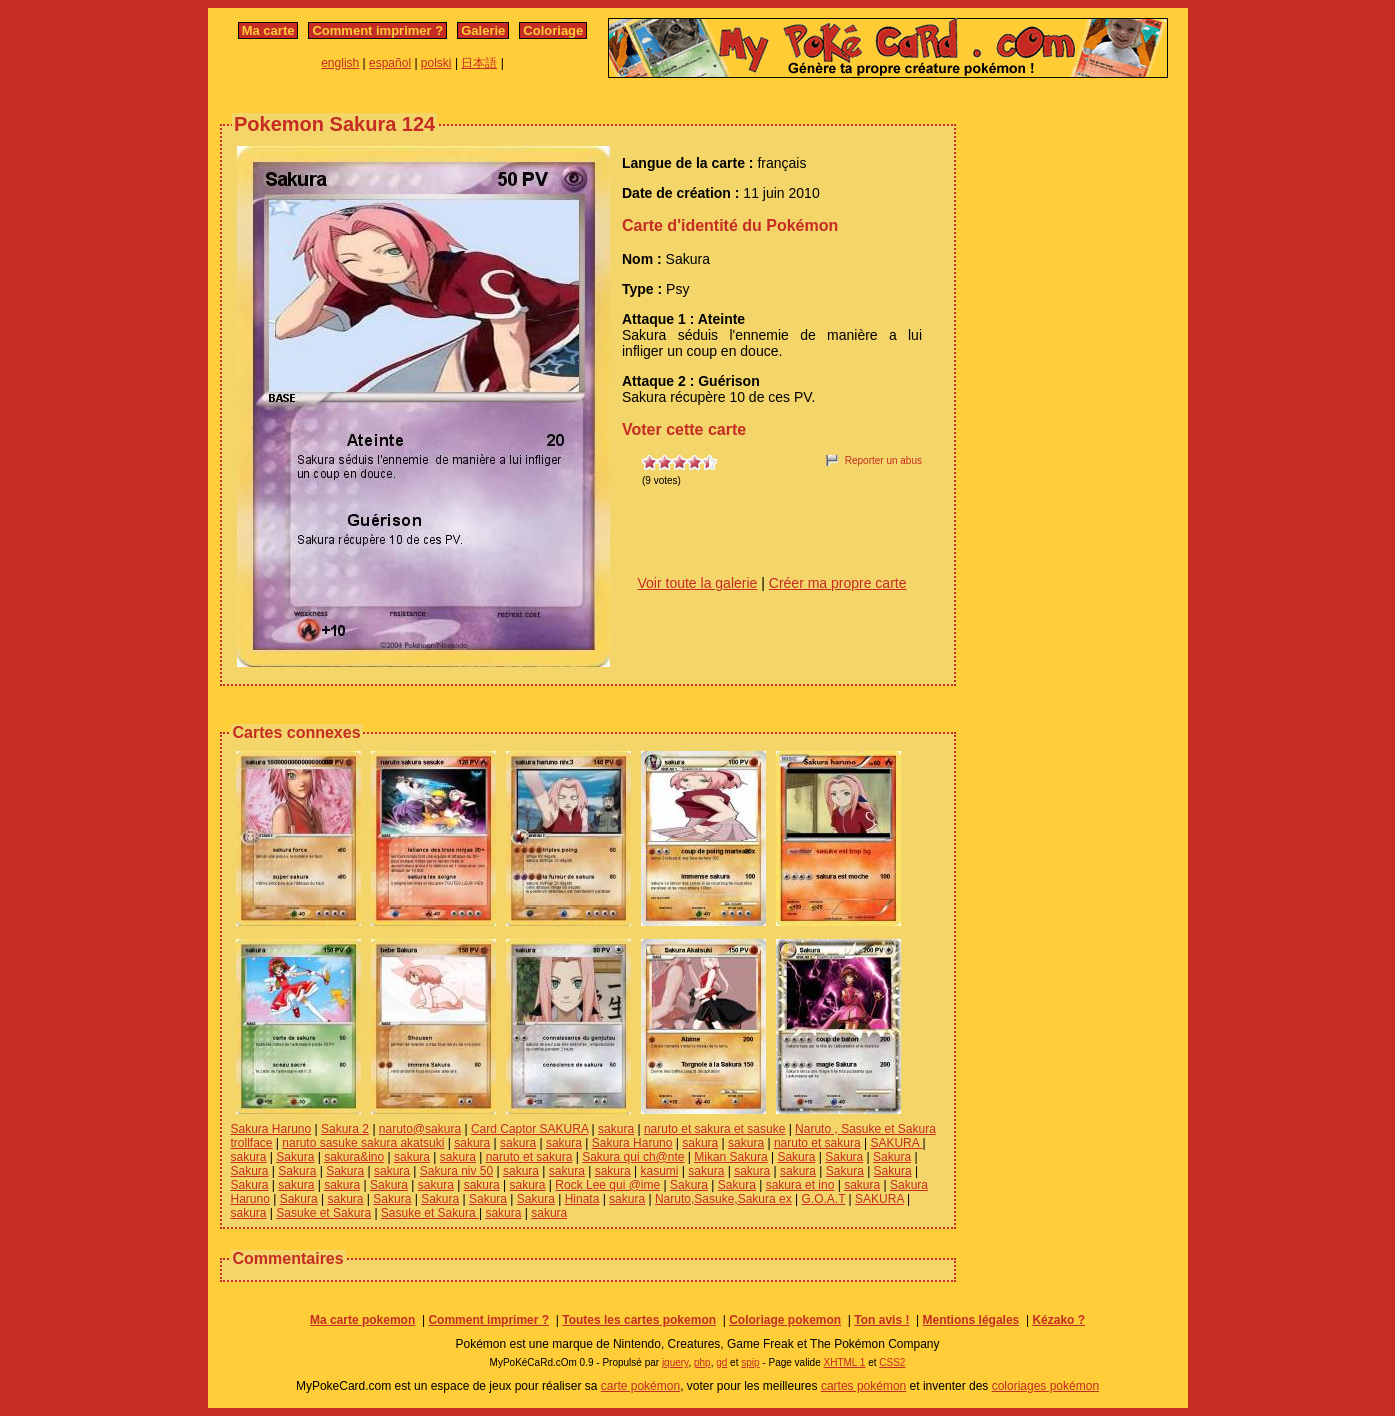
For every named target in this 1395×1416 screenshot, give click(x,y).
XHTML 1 (845, 1362)
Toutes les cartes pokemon (639, 1320)
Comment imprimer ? (377, 30)
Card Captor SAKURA (529, 1129)
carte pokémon (640, 1386)
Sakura (295, 1157)
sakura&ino (354, 1157)
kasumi (659, 1171)
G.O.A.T (823, 1199)
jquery (675, 1362)
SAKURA (896, 1143)
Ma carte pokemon (362, 1320)
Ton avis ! (881, 1320)
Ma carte (268, 30)
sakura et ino (800, 1185)
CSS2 (892, 1362)
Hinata (582, 1199)
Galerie (483, 30)
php (702, 1362)
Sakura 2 (345, 1129)
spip (750, 1362)
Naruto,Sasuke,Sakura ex (723, 1199)
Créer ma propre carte (838, 583)
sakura (616, 1129)
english (340, 63)
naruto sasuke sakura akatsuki (363, 1143)
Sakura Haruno (271, 1129)
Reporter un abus (883, 460)
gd (721, 1362)
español (390, 63)
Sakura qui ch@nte (633, 1157)
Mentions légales (971, 1320)
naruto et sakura (817, 1143)
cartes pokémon (863, 1386)
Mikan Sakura (730, 1157)
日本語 (479, 63)
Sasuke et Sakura (323, 1213)
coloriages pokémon (1045, 1386)
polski (436, 63)
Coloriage (553, 30)
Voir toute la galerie (698, 583)
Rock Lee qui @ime (607, 1185)
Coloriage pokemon (785, 1320)
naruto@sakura (420, 1129)
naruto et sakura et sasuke (714, 1129)
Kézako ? (1058, 1320)
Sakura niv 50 (456, 1171)
